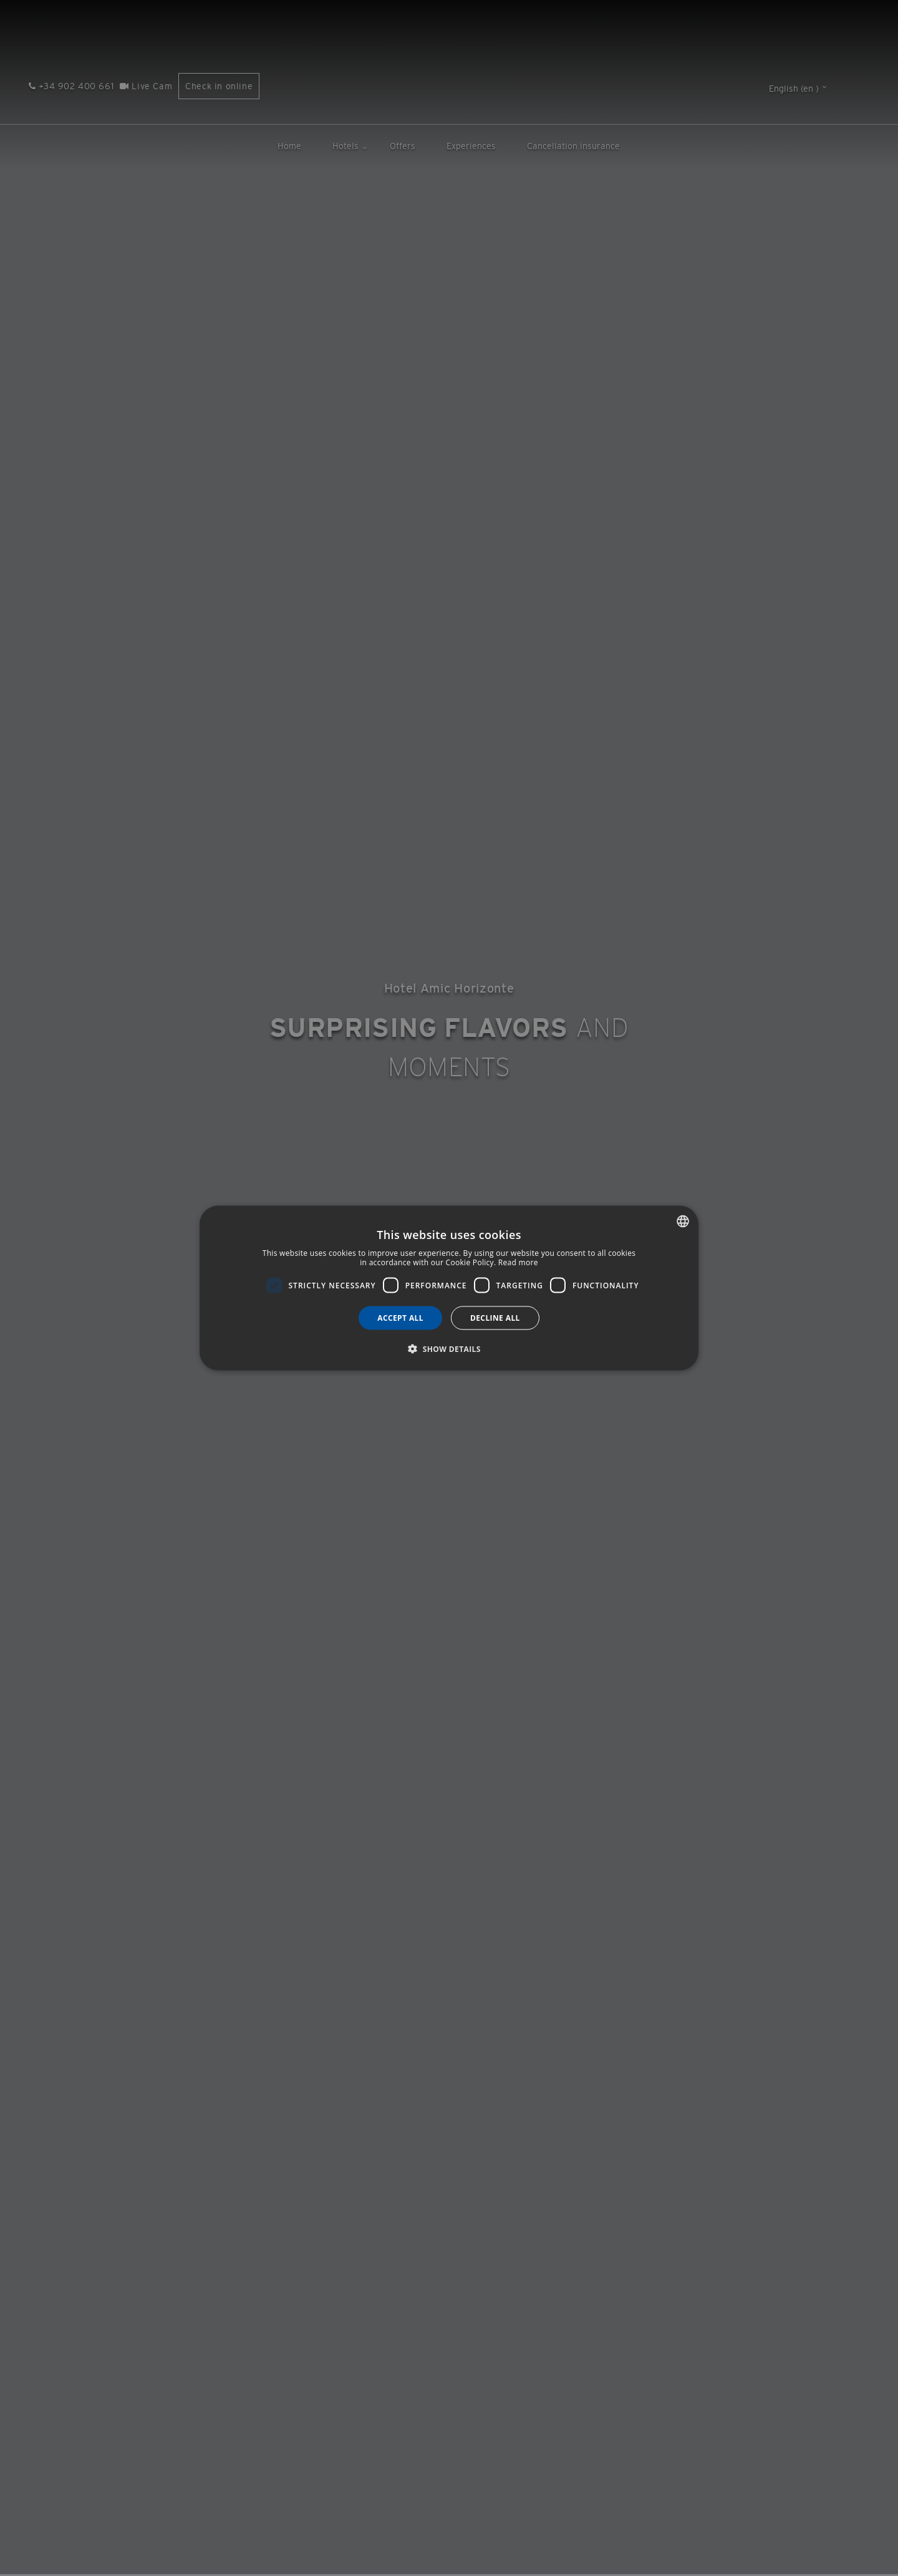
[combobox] (683, 1221)
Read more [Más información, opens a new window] (518, 1262)
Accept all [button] (400, 1318)
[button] (449, 1349)
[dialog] (449, 1288)
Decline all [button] (495, 1318)
